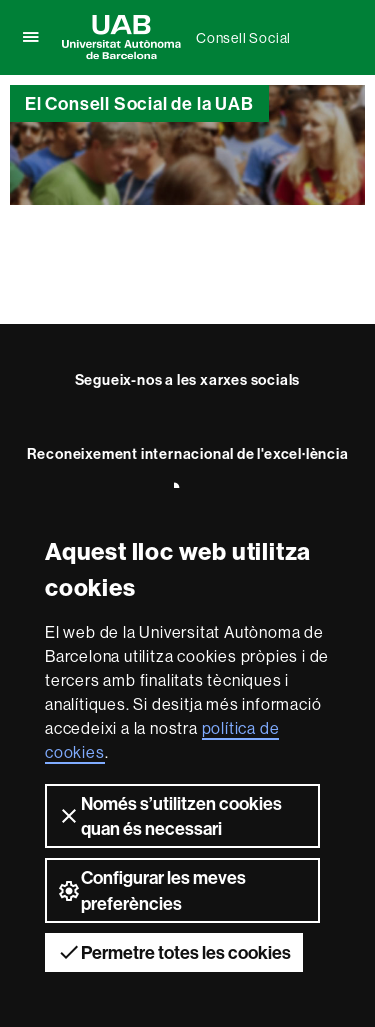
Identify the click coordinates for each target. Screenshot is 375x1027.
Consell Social (243, 38)
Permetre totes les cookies (174, 952)
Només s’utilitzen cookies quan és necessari (169, 816)
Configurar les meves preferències (151, 890)
